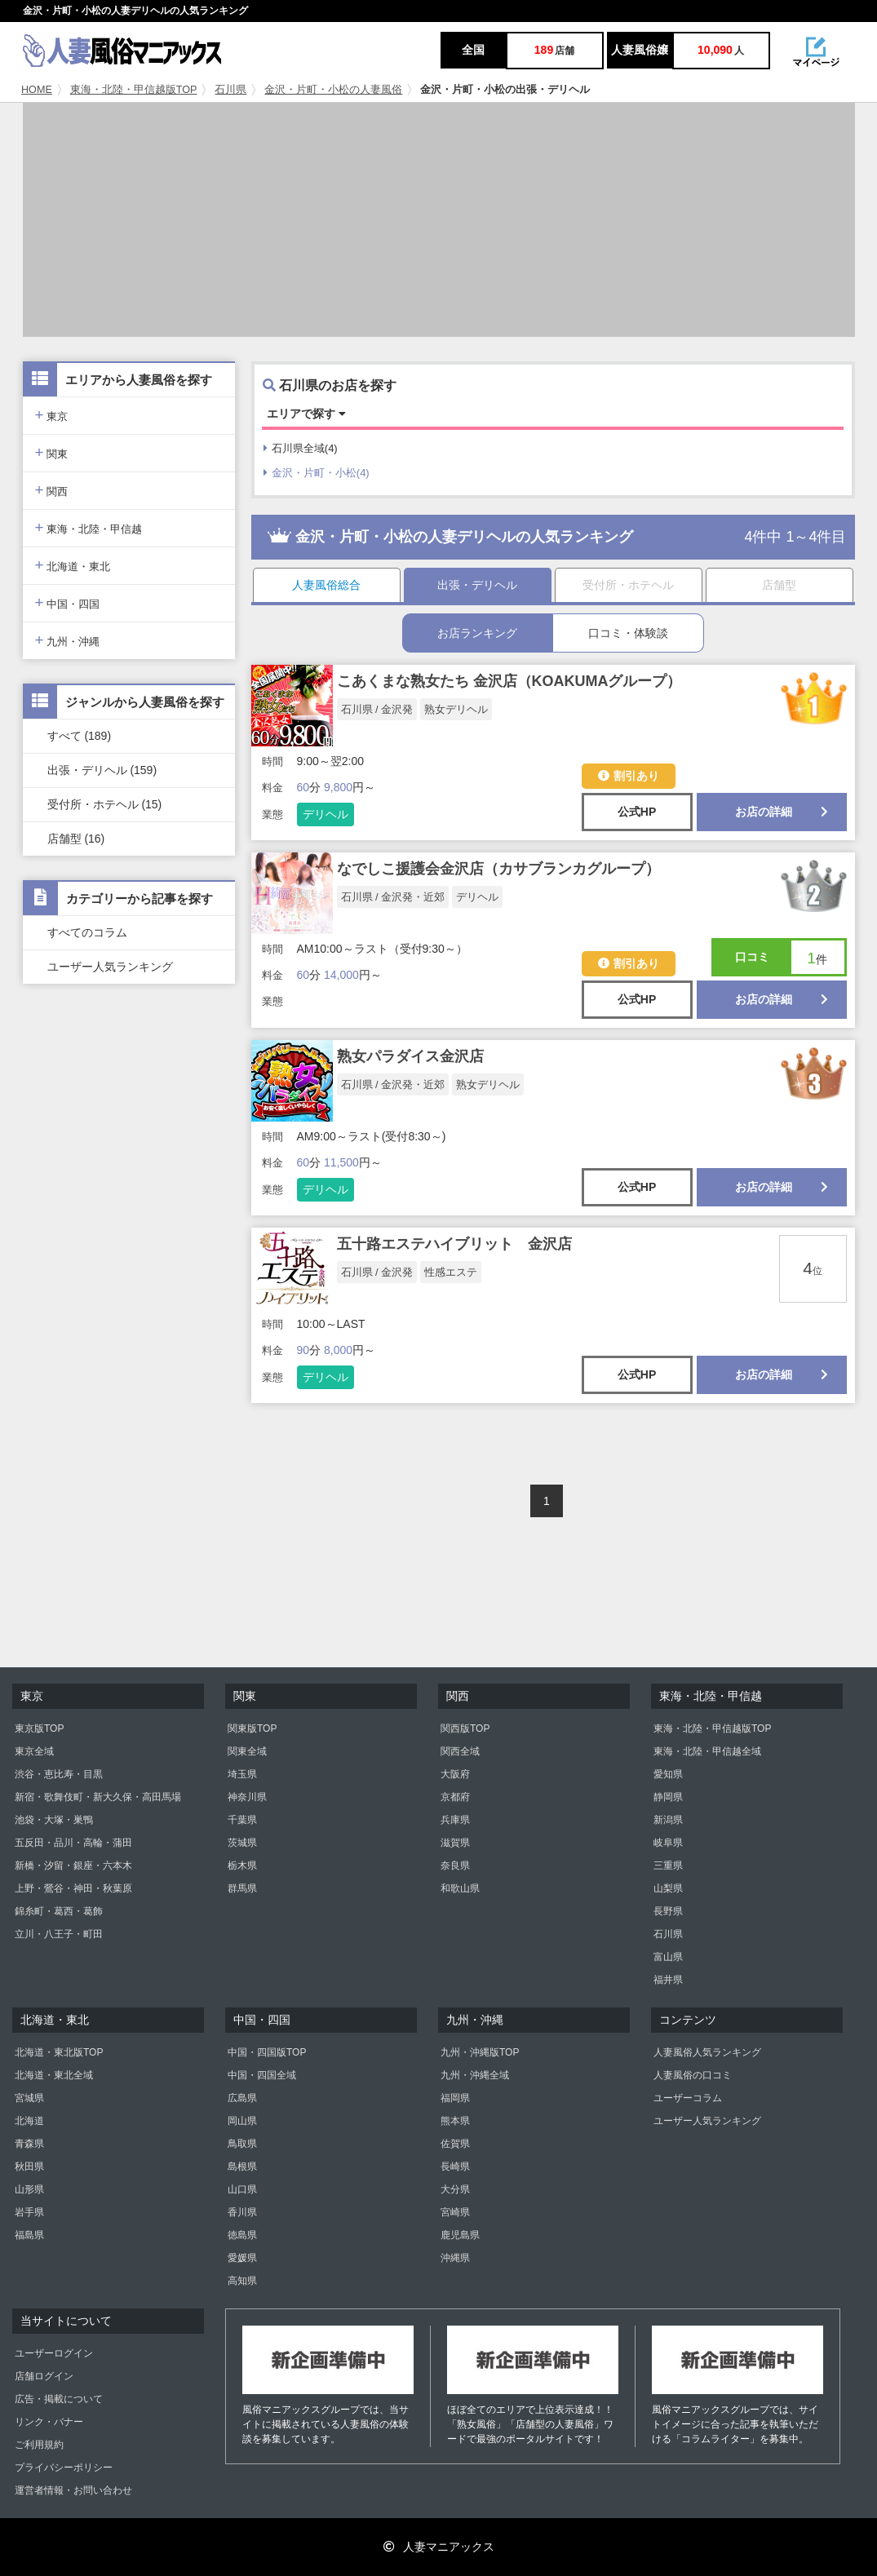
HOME (36, 89)
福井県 (668, 1979)
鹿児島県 (460, 2235)
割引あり (628, 775)
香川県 (242, 2212)
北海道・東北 (73, 564)
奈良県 (455, 1865)
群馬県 (242, 1888)
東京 (52, 414)
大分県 (455, 2189)
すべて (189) (79, 735)
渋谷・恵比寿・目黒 (59, 1774)
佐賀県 (455, 2143)
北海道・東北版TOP (59, 2052)
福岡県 (455, 2098)
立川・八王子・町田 (59, 1934)
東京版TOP (39, 1728)
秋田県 (29, 2166)
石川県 (230, 89)
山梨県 (668, 1888)
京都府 (455, 1797)
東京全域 (34, 1751)
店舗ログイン (44, 2376)
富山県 (668, 1957)
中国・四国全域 (262, 2075)
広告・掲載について (59, 2399)
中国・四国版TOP (267, 2052)
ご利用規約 (39, 2444)
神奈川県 (247, 1797)
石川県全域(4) (301, 448)
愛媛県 (242, 2258)
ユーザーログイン (54, 2353)
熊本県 (455, 2121)
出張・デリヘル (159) (102, 770)
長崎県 (455, 2166)
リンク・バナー (49, 2422)
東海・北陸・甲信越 (89, 527)
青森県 (29, 2143)
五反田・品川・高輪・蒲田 (73, 1842)
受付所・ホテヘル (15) (104, 804)
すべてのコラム (87, 932)
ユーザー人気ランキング (110, 966)
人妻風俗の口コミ (692, 2075)
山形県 (29, 2189)
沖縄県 (455, 2258)
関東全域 (247, 1751)
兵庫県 (455, 1820)
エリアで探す (306, 413)
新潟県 (668, 1820)
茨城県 (242, 1842)
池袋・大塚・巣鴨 (54, 1820)
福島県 (29, 2235)
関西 (52, 489)
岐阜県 (668, 1842)
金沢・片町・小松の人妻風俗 (333, 89)
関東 (52, 452)
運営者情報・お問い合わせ (73, 2490)
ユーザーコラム (687, 2098)
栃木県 (242, 1865)
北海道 (29, 2121)
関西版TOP (465, 1728)
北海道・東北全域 (54, 2075)
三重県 (668, 1865)
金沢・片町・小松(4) (317, 473)
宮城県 (29, 2098)
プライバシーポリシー (64, 2467)
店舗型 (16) (76, 838)
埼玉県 (242, 1774)
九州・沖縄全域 (475, 2075)
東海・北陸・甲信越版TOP (133, 89)
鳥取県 (242, 2143)
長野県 (668, 1911)
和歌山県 (460, 1888)
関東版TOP (252, 1728)
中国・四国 (67, 602)
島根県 (242, 2166)
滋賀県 (455, 1842)
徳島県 (242, 2235)
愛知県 (668, 1774)
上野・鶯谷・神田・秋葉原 (73, 1888)
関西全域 (460, 1751)
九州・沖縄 (67, 639)
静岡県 (668, 1797)
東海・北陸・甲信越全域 (707, 1751)
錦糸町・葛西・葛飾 (59, 1911)
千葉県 (242, 1820)
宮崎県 (455, 2212)
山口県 (242, 2189)
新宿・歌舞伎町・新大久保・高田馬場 (98, 1797)
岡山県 (242, 2121)
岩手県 (29, 2212)
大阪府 (455, 1774)
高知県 (242, 2280)
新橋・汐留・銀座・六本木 (73, 1865)
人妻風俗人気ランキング (707, 2052)
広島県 (242, 2098)
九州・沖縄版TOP (480, 2052)
